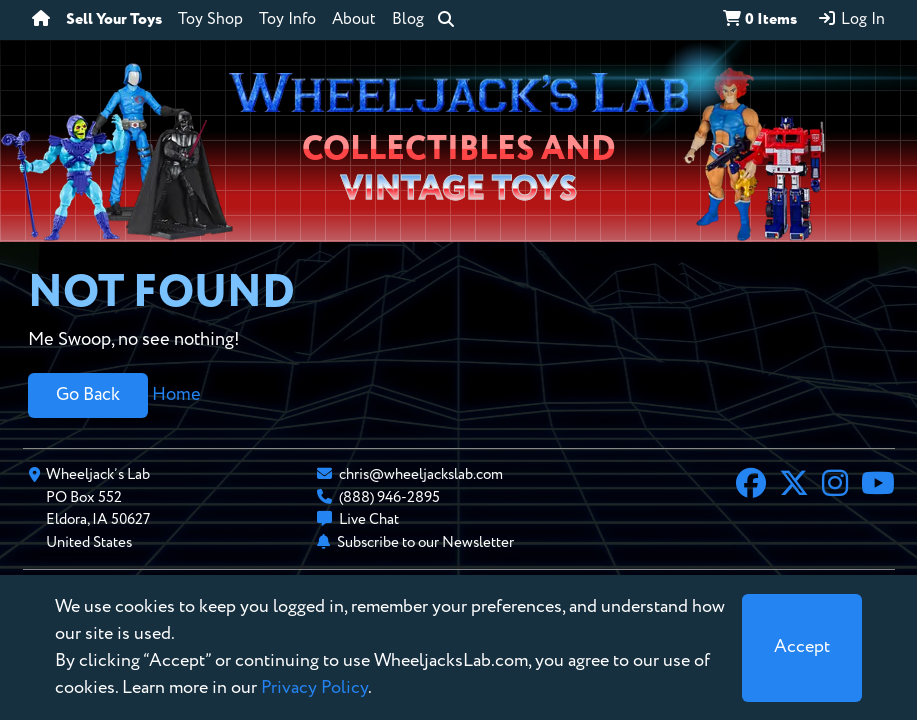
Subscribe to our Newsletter (425, 542)
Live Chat (369, 519)
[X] (794, 486)
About (354, 20)
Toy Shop (210, 20)
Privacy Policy (314, 688)
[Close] (802, 648)
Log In (851, 19)
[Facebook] (751, 486)
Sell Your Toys (114, 20)
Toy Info (287, 20)
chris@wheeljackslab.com (421, 474)
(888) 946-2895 (389, 497)
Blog (408, 20)
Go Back (88, 395)
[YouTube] (878, 486)
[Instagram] (835, 486)
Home (176, 395)
